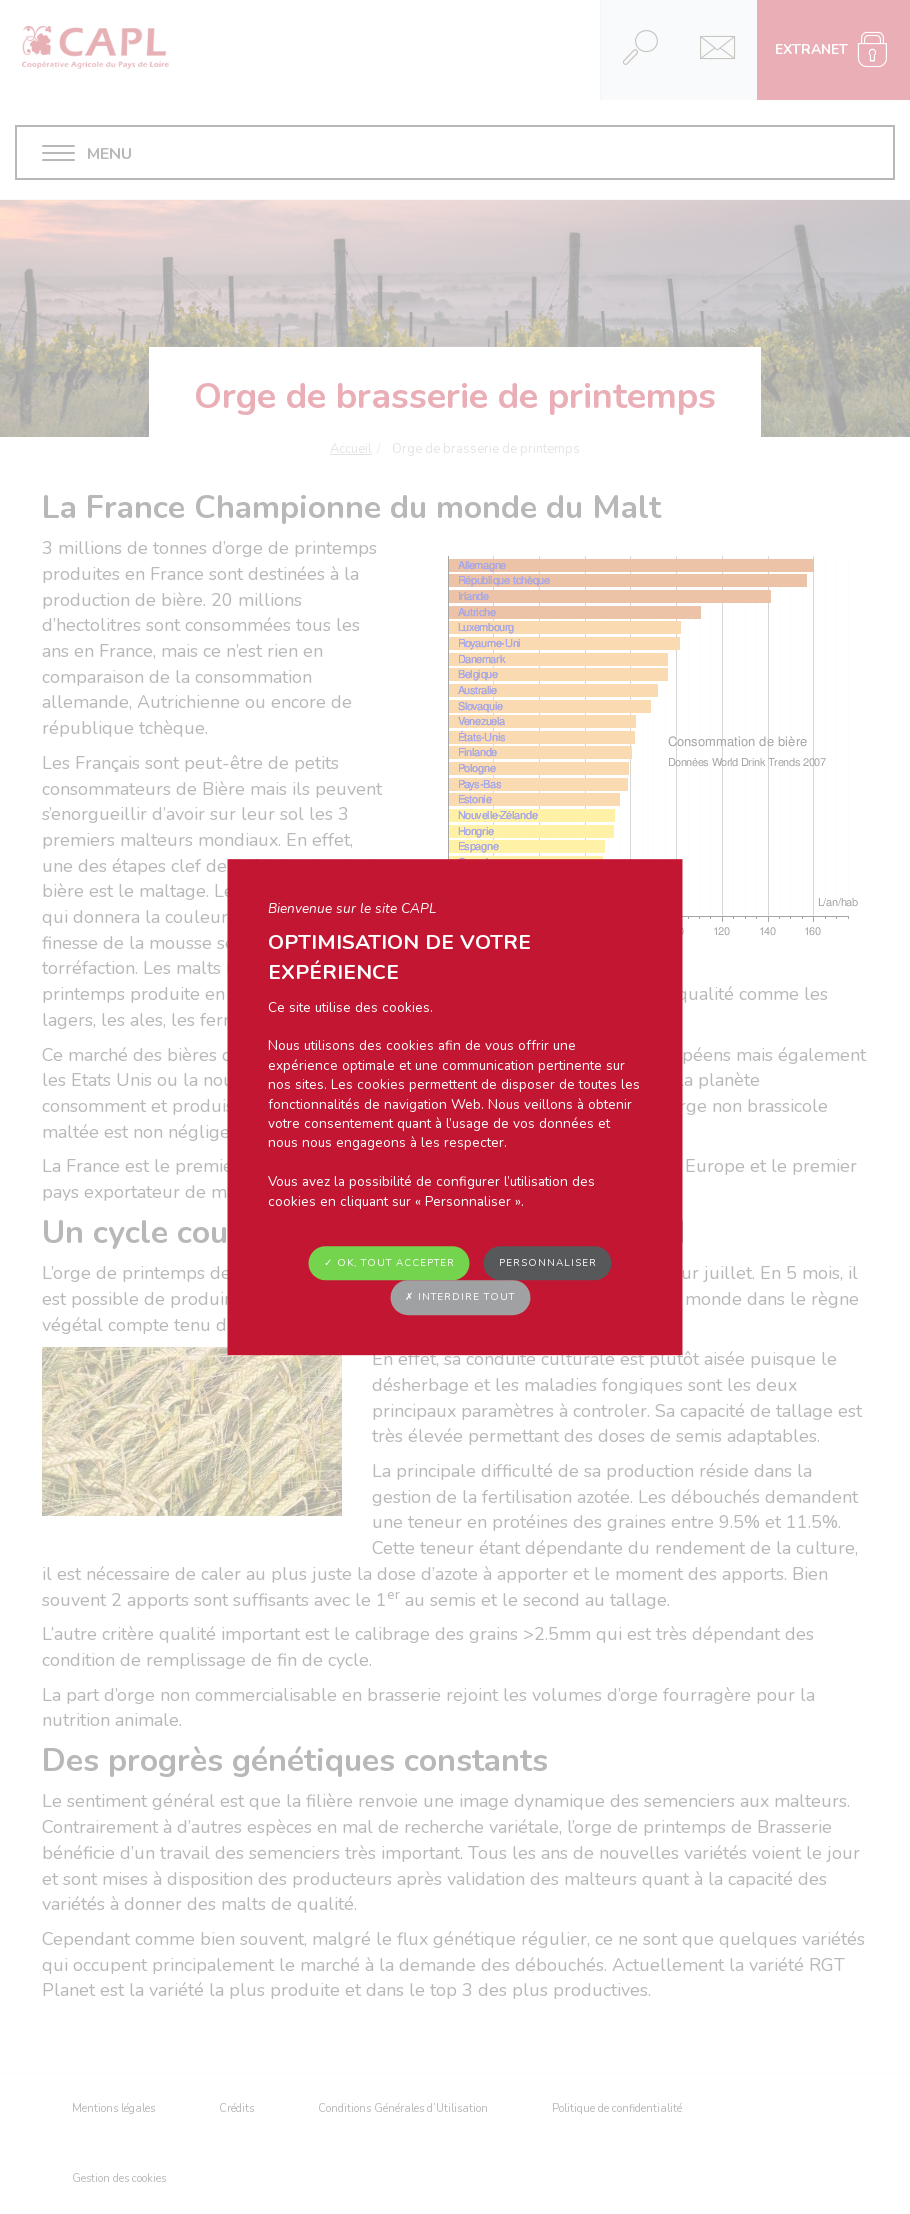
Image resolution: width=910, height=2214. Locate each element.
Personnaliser (548, 1263)
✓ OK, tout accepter (389, 1263)
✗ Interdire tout (460, 1298)
